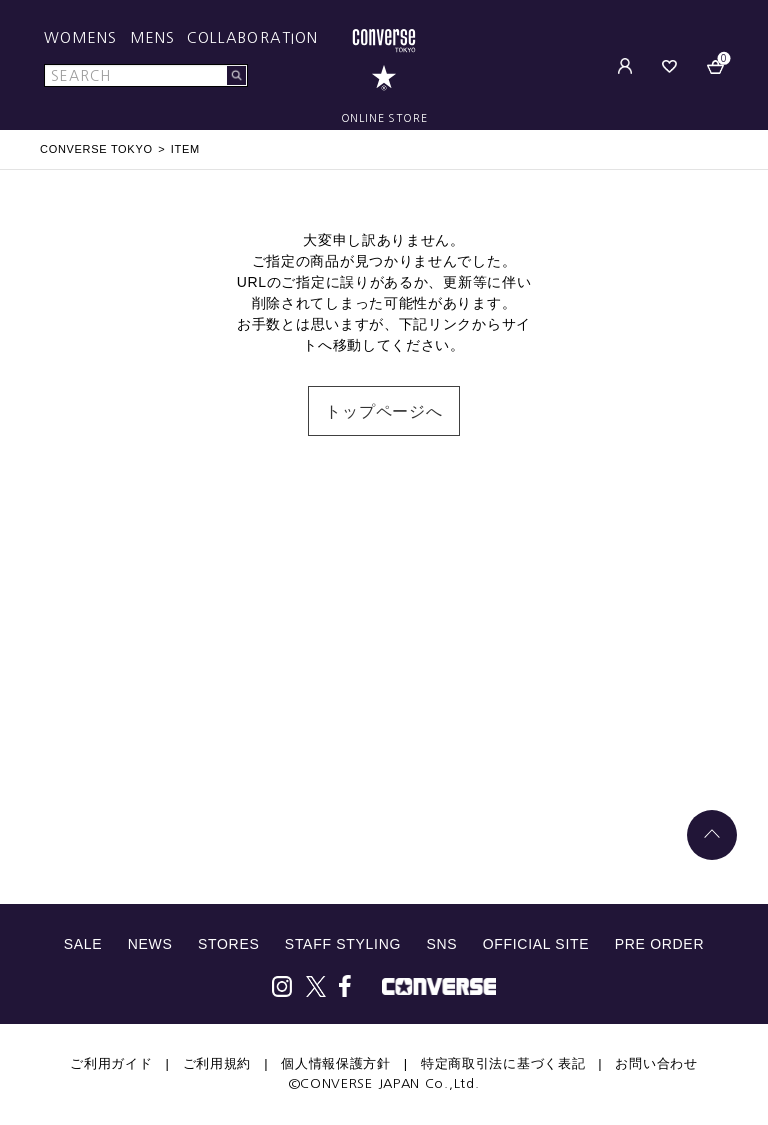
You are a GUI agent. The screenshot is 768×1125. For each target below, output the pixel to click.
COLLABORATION (252, 38)
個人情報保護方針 (336, 1063)
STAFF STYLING (343, 944)
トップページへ (384, 411)
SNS (441, 944)
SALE (83, 944)
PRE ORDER (660, 944)
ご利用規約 (217, 1063)
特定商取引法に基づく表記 (503, 1063)
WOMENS (81, 38)
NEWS (150, 944)
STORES (229, 944)
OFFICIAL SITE (536, 944)
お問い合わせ (656, 1063)
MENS (152, 38)
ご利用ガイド (111, 1063)
